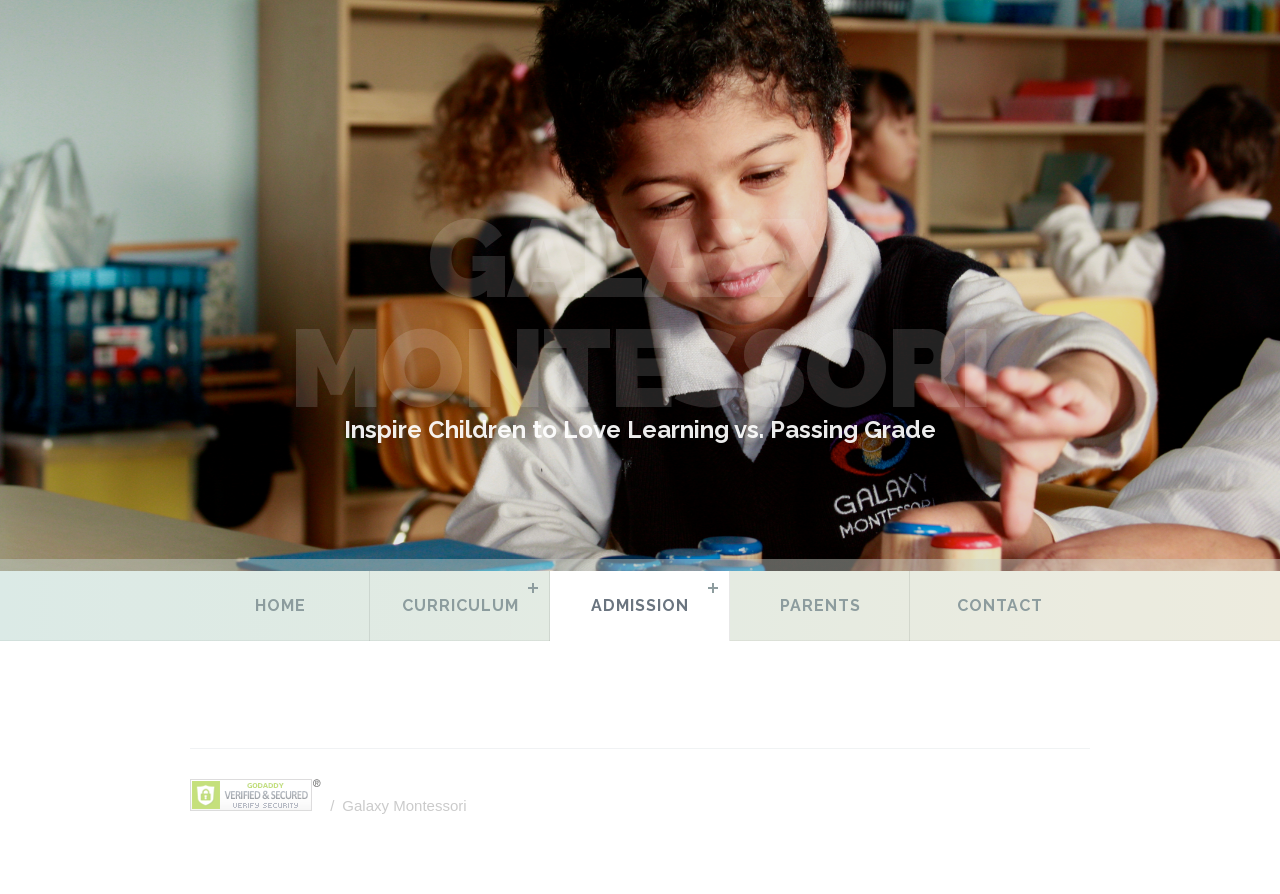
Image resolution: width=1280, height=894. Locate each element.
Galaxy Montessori (404, 805)
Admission (640, 605)
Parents (820, 605)
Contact (1000, 605)
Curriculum (460, 605)
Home (280, 605)
